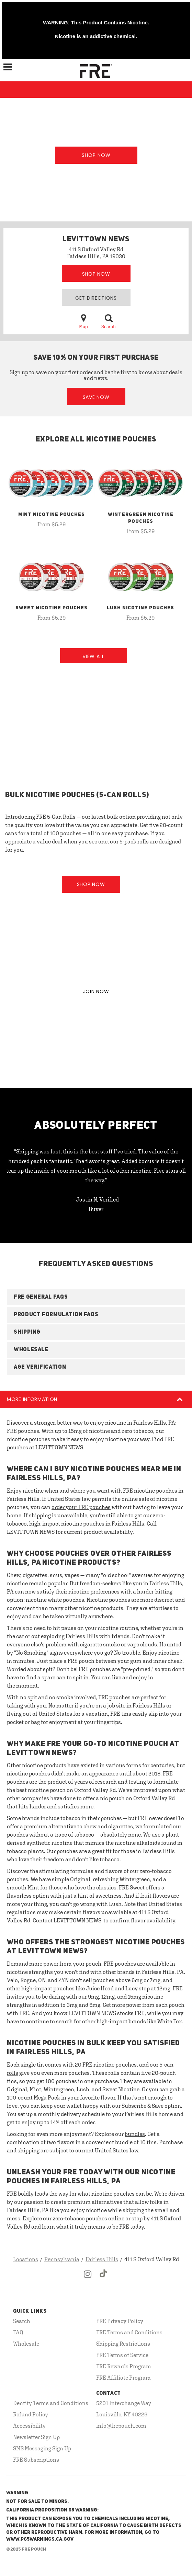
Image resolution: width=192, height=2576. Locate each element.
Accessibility (29, 2426)
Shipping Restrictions (123, 2344)
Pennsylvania (61, 2259)
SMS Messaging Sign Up (42, 2448)
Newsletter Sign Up (36, 2437)
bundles (135, 2134)
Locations (25, 2259)
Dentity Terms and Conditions (50, 2403)
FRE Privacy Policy (119, 2321)
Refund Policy (30, 2414)
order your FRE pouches (81, 1507)
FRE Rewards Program (123, 2366)
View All (93, 656)
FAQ (18, 2332)
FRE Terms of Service (122, 2355)
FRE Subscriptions (36, 2460)
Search (108, 321)
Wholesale (26, 2344)
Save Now (96, 397)
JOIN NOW (96, 991)
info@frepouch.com (121, 2426)
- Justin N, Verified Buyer (96, 1204)
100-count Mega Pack (33, 2097)
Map (83, 321)
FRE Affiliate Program (123, 2377)
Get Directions (96, 298)
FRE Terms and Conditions (129, 2332)
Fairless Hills (102, 2259)
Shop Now (96, 155)
